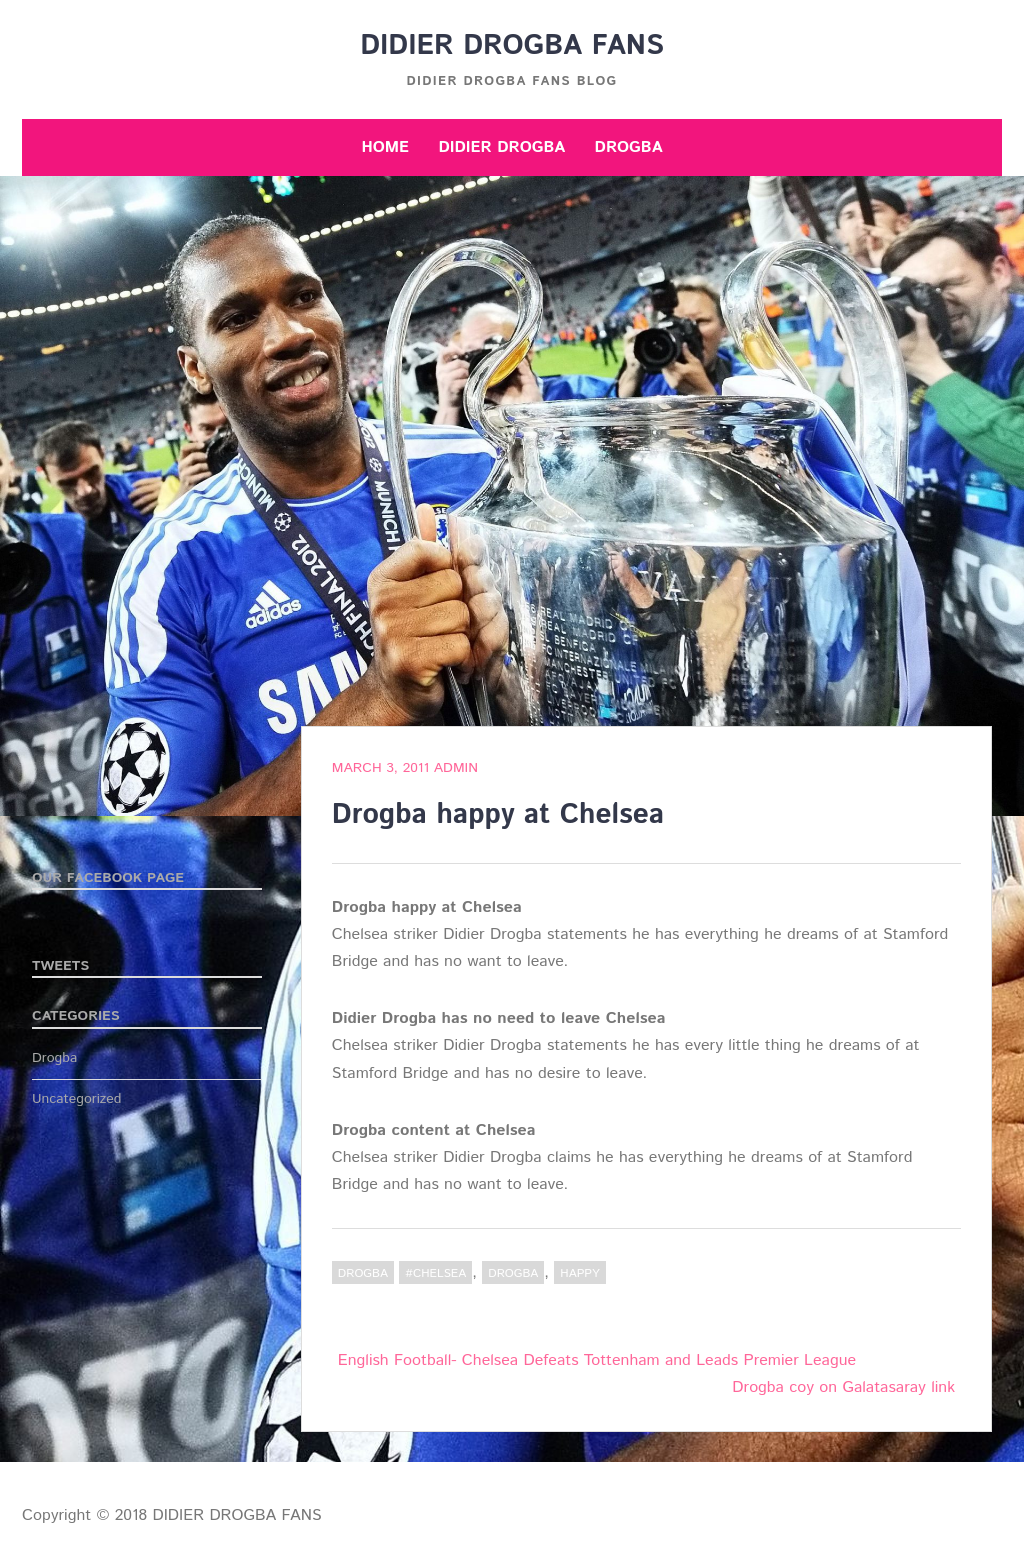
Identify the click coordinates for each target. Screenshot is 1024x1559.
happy (579, 1273)
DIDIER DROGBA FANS (512, 46)
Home (385, 147)
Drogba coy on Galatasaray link (843, 1387)
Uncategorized (77, 1099)
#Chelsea (435, 1273)
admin (456, 768)
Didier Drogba (501, 147)
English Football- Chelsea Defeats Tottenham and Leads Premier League (597, 1360)
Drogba (629, 147)
